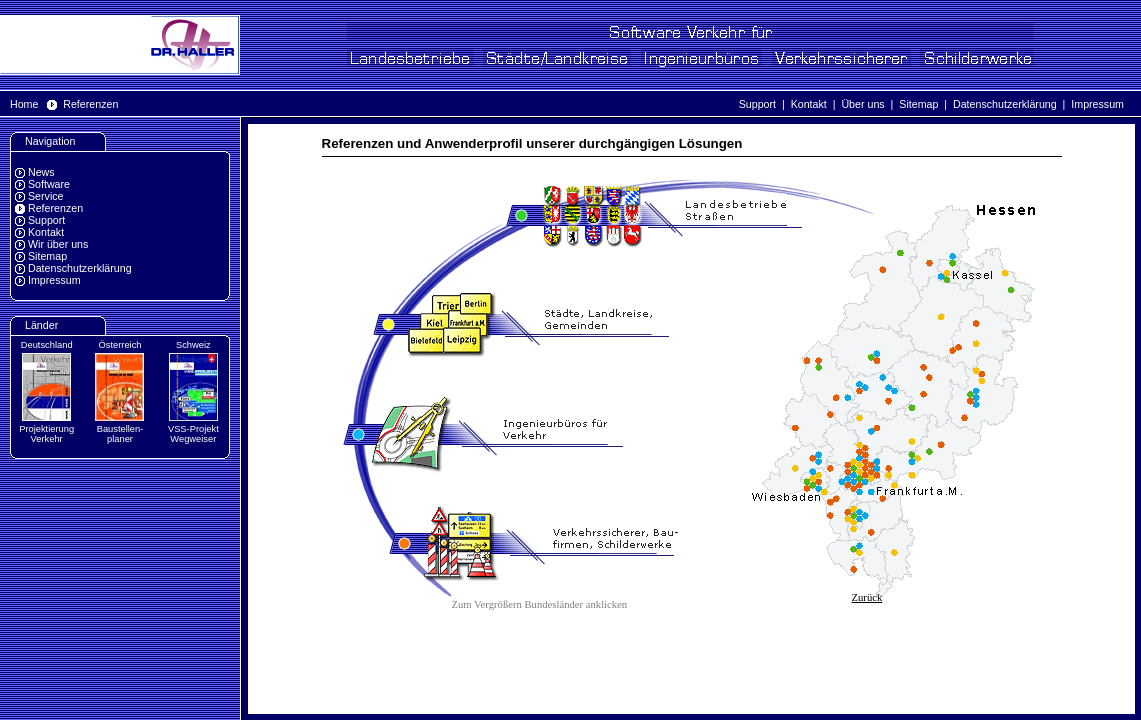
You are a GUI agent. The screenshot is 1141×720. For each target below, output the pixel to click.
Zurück (867, 597)
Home (24, 104)
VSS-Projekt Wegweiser (193, 434)
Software (49, 184)
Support (757, 104)
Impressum (1097, 104)
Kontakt (809, 104)
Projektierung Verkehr (46, 434)
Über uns (862, 104)
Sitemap (918, 104)
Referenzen (90, 104)
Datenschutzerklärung (1005, 104)
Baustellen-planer (120, 434)
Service (46, 196)
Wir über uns (58, 244)
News (41, 172)
